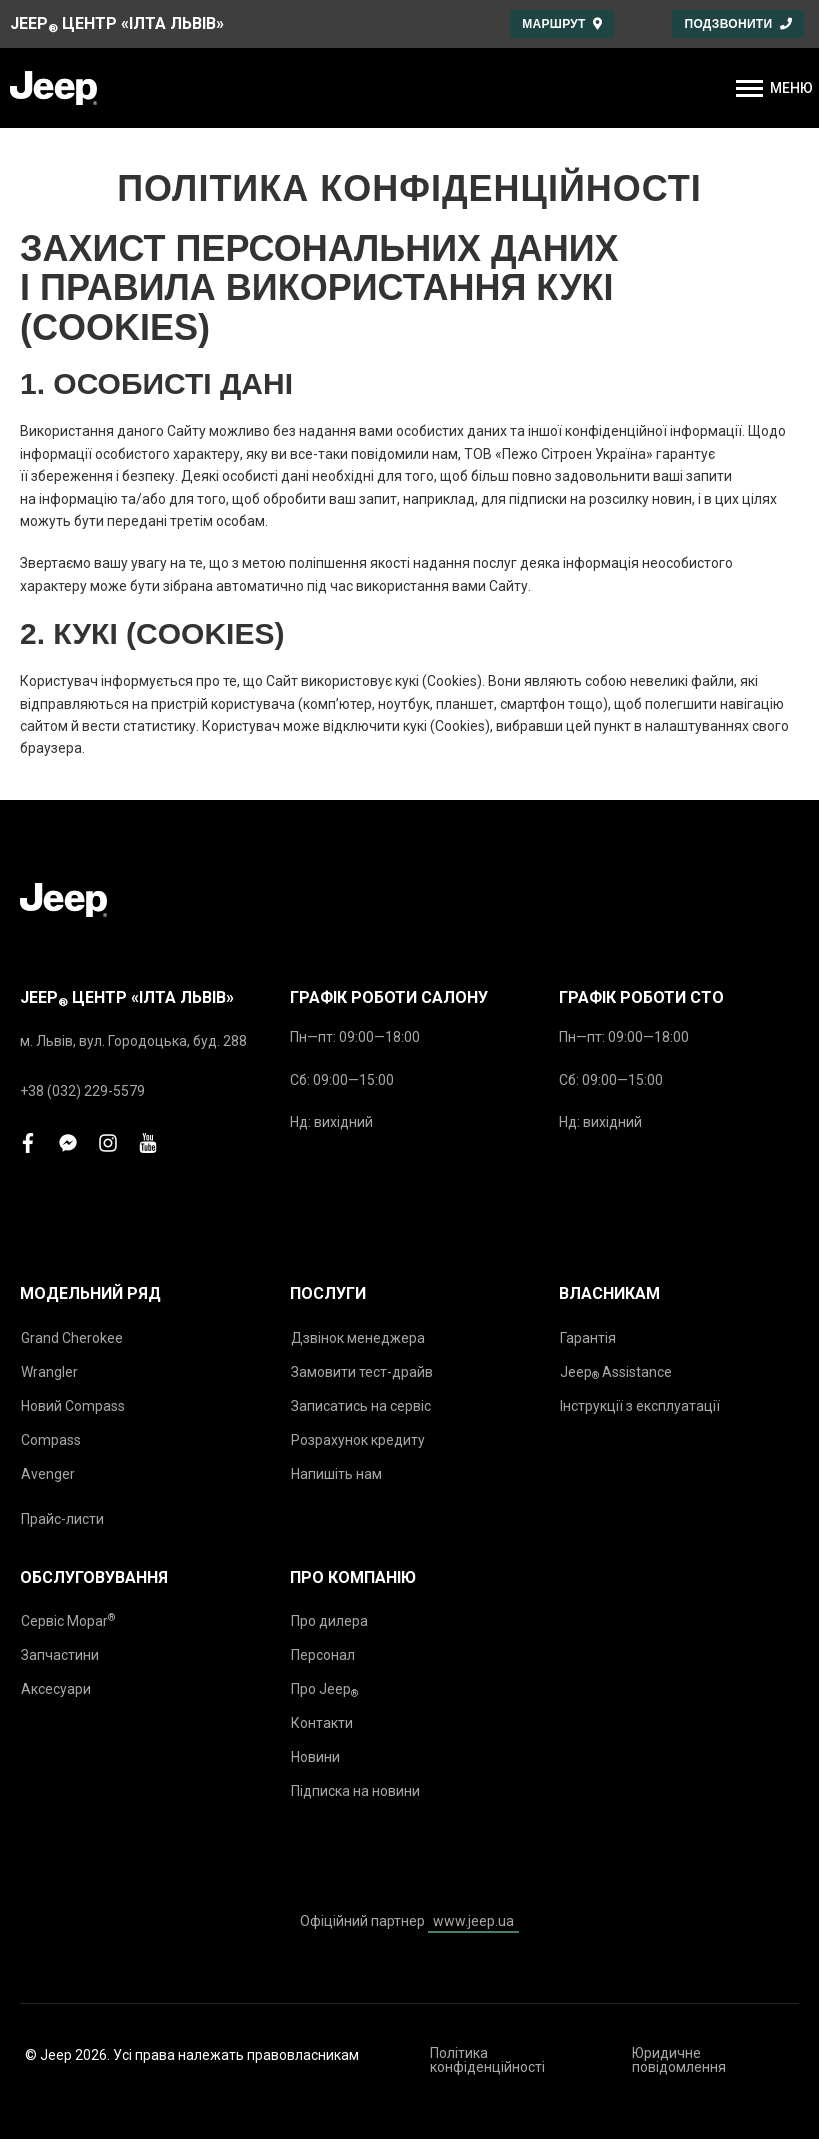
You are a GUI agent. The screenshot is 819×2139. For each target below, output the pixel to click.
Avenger (48, 1474)
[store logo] (53, 88)
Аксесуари (56, 1689)
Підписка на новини (355, 1791)
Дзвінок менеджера (358, 1338)
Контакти (322, 1723)
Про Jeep (324, 1690)
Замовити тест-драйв (362, 1372)
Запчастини (60, 1655)
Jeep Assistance (616, 1373)
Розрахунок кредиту (358, 1440)
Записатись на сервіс (361, 1406)
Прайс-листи (62, 1519)
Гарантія (588, 1338)
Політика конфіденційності (487, 2060)
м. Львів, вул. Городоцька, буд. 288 (133, 1041)
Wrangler (49, 1372)
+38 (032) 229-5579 (82, 1091)
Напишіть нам (336, 1474)
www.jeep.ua (473, 1921)
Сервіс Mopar (68, 1620)
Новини (315, 1757)
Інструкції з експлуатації (640, 1406)
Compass (51, 1440)
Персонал (323, 1655)
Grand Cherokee (72, 1338)
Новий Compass (73, 1406)
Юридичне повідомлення (679, 2060)
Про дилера (329, 1621)
